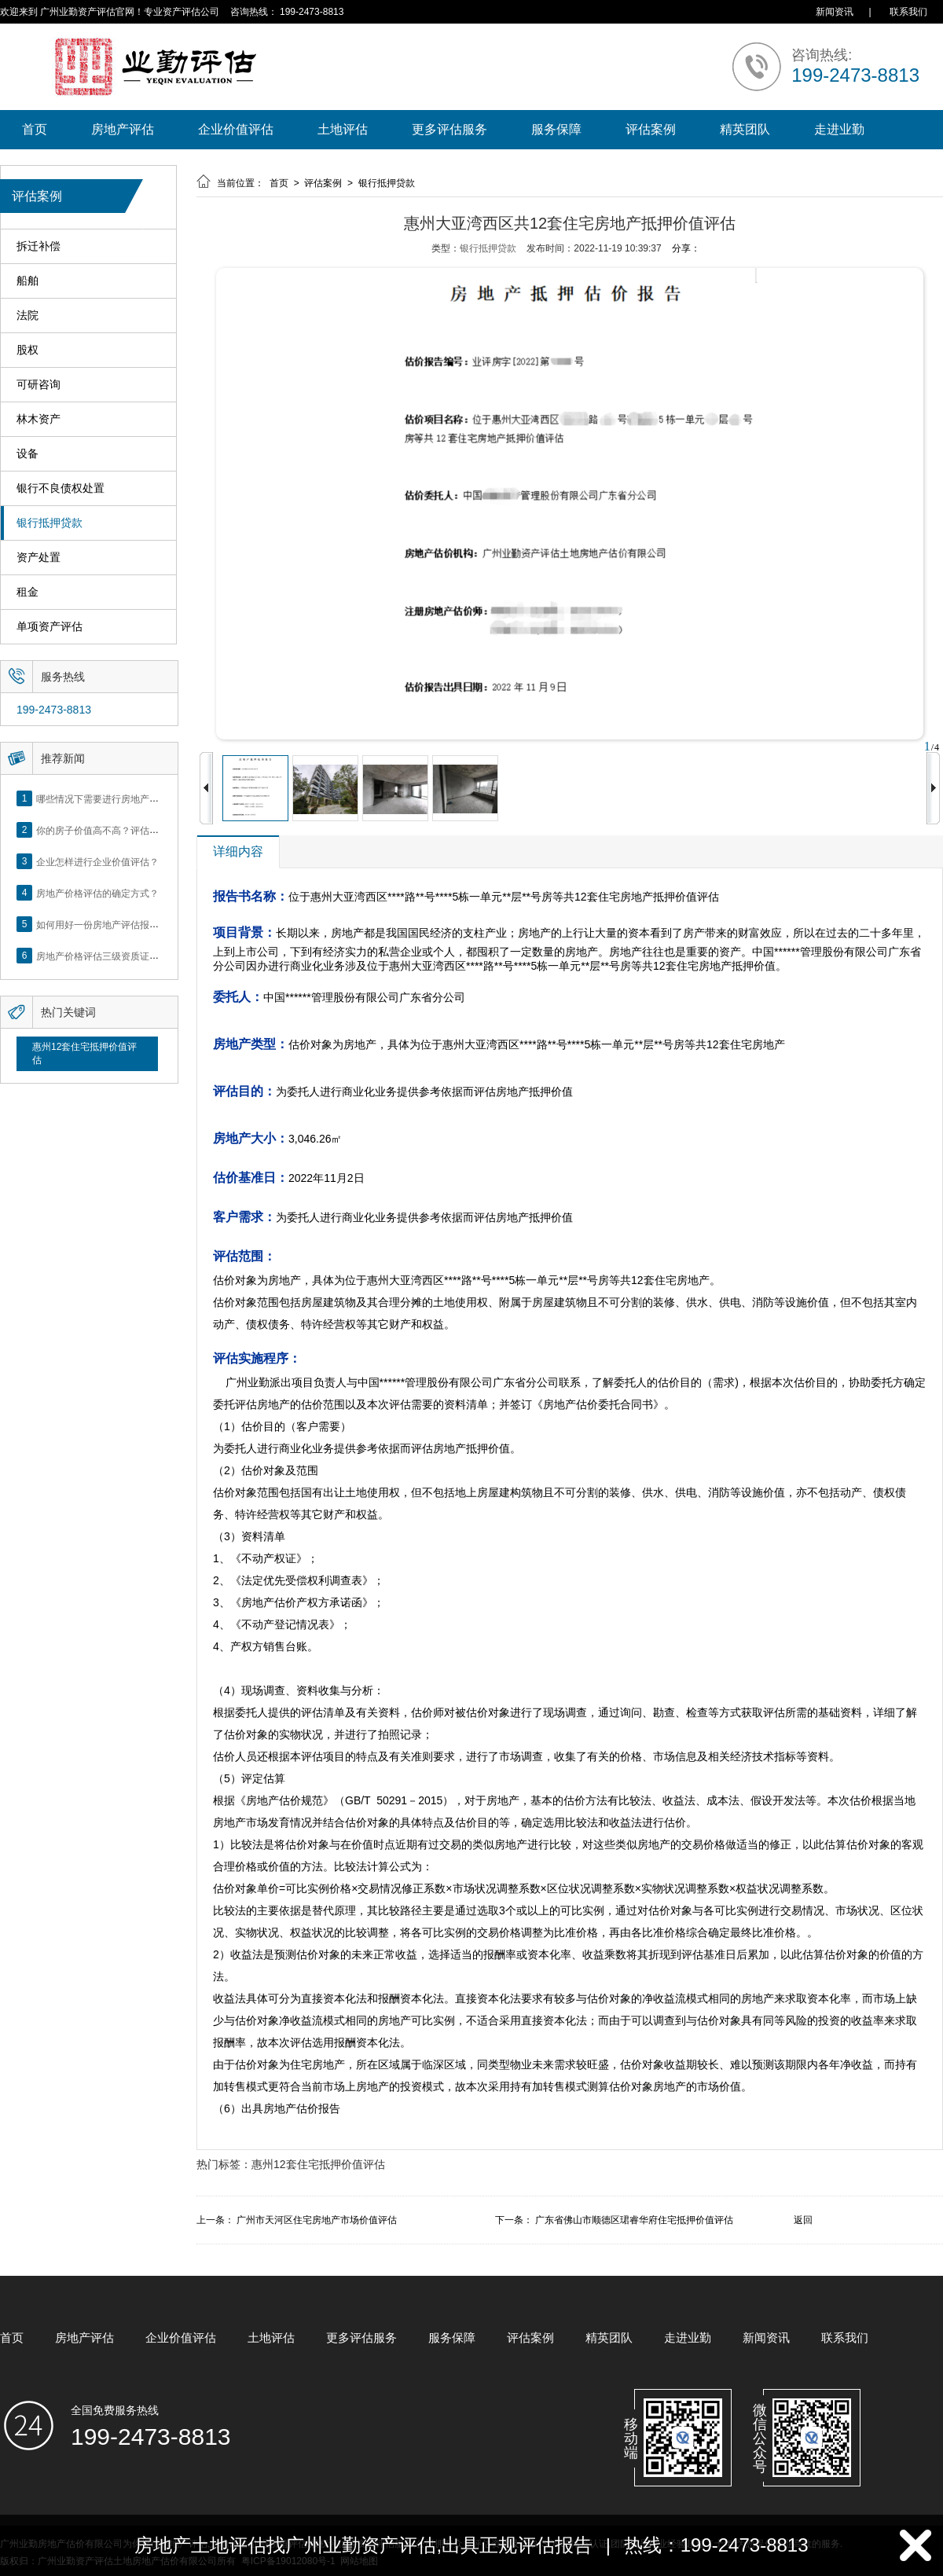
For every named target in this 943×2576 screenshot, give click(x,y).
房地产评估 (122, 129)
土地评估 (342, 129)
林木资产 (39, 419)
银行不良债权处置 (61, 488)
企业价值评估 (235, 129)
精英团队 (745, 129)
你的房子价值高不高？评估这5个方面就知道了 (133, 829)
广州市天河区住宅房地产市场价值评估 (317, 2220)
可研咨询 (39, 385)
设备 (28, 454)
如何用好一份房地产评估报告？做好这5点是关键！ (142, 924)
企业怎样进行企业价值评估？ (97, 861)
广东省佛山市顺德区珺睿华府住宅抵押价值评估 (634, 2220)
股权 (28, 350)
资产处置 (39, 557)
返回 (803, 2220)
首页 (34, 129)
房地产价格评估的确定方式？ (97, 892)
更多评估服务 (449, 129)
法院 (28, 315)
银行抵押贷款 (50, 523)
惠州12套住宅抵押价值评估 (84, 1053)
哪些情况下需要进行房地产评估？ (107, 798)
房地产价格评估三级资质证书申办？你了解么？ (135, 955)
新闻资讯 (834, 11)
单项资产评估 (50, 627)
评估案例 (651, 129)
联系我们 (908, 11)
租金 (28, 592)
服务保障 (556, 129)
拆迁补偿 (39, 246)
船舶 (28, 281)
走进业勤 (839, 129)
